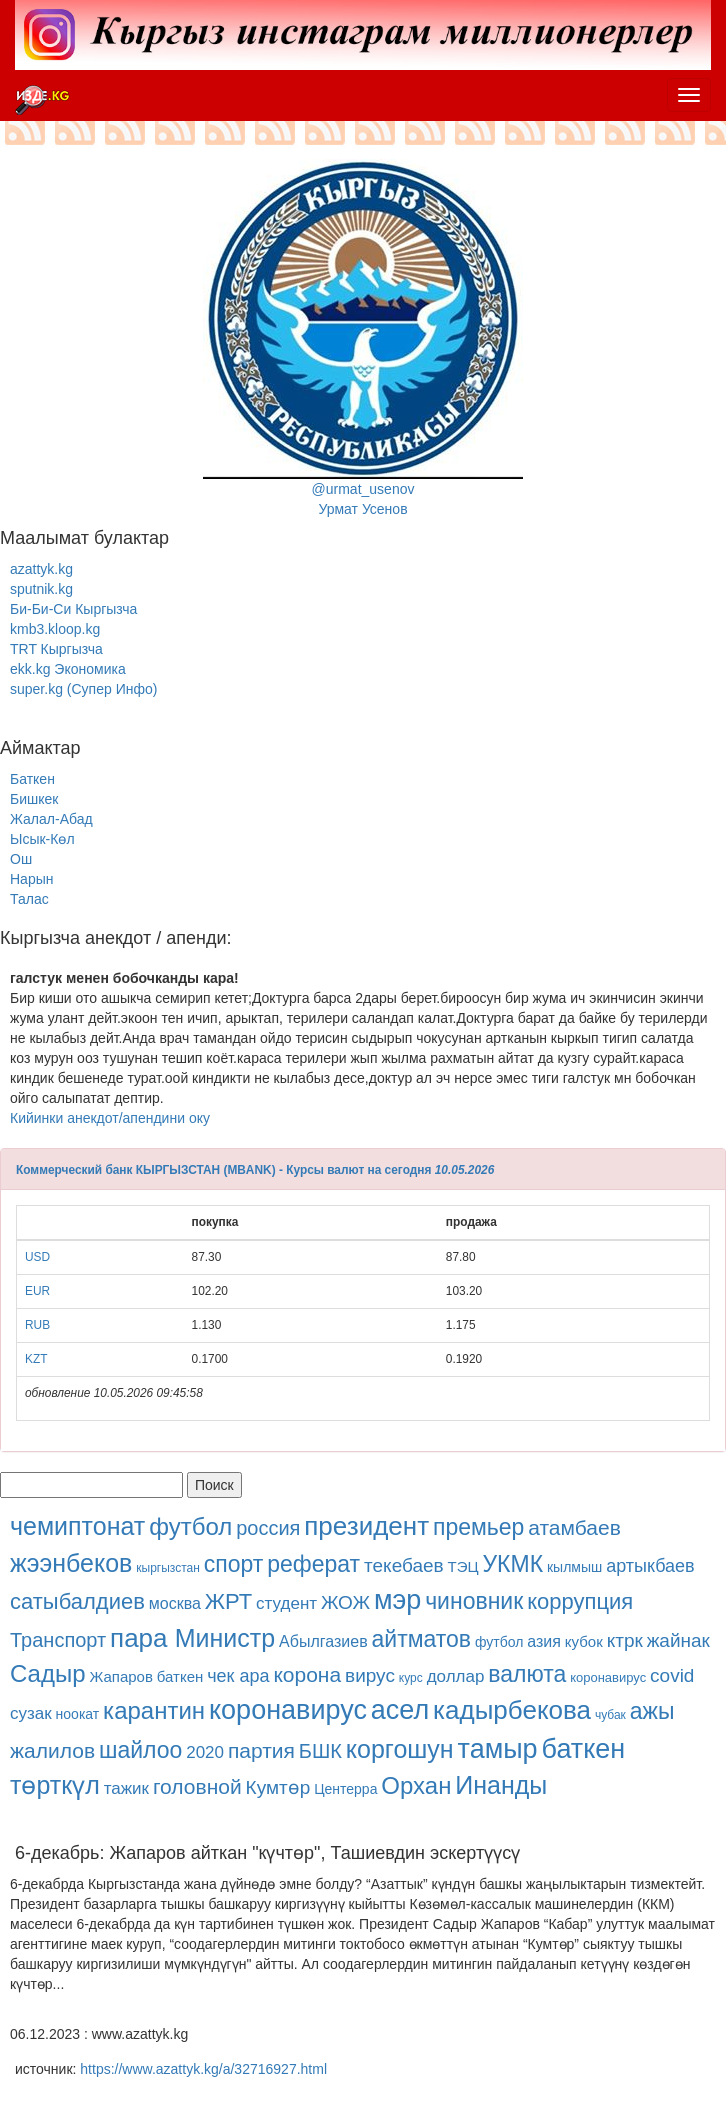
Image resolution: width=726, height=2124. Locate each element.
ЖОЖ (345, 1602)
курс (411, 1678)
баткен (180, 1676)
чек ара (238, 1676)
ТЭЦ (463, 1566)
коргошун (400, 1749)
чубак (610, 1715)
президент (366, 1526)
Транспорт (58, 1640)
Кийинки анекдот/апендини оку (110, 1118)
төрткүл (55, 1785)
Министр (225, 1638)
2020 (205, 1752)
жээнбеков (71, 1563)
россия (268, 1528)
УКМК (512, 1564)
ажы (652, 1711)
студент (286, 1603)
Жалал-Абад (51, 819)
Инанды (501, 1785)
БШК (320, 1751)
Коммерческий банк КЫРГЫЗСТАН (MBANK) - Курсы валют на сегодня (223, 1170)
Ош (21, 859)
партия (261, 1750)
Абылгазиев (323, 1641)
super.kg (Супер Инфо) (83, 689)
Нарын (31, 879)
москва (175, 1603)
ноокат (78, 1714)
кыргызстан (168, 1568)
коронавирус (608, 1677)
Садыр (48, 1673)
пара (142, 1638)
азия (544, 1641)
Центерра (345, 1789)
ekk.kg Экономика (68, 669)
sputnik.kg (41, 589)
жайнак (678, 1640)
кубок (584, 1641)
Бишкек (34, 799)
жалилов (52, 1750)
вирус (370, 1675)
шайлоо (140, 1750)
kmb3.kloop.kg (55, 629)
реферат (313, 1564)
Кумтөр (278, 1787)
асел (400, 1710)
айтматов (422, 1639)
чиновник (474, 1601)
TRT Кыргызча (56, 649)
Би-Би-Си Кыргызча (73, 609)
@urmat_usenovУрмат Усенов (363, 338)
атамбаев (574, 1527)
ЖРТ (228, 1601)
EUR (37, 1291)
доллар (456, 1676)
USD (37, 1257)
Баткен (32, 779)
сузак (31, 1713)
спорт (234, 1564)
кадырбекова (512, 1710)
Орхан (416, 1785)
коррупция (580, 1601)
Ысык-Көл (42, 839)
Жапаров (120, 1676)
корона (307, 1674)
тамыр (498, 1749)
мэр (397, 1600)
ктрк (625, 1640)
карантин (154, 1710)
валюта (527, 1674)
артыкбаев (650, 1566)
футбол (190, 1526)
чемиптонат (77, 1526)
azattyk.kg (41, 569)
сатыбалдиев (77, 1601)
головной (197, 1786)
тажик (126, 1788)
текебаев (404, 1565)
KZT (36, 1359)
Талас (29, 899)
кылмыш (574, 1567)
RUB (37, 1325)
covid (672, 1675)
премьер (478, 1527)
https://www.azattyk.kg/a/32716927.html (203, 2069)
